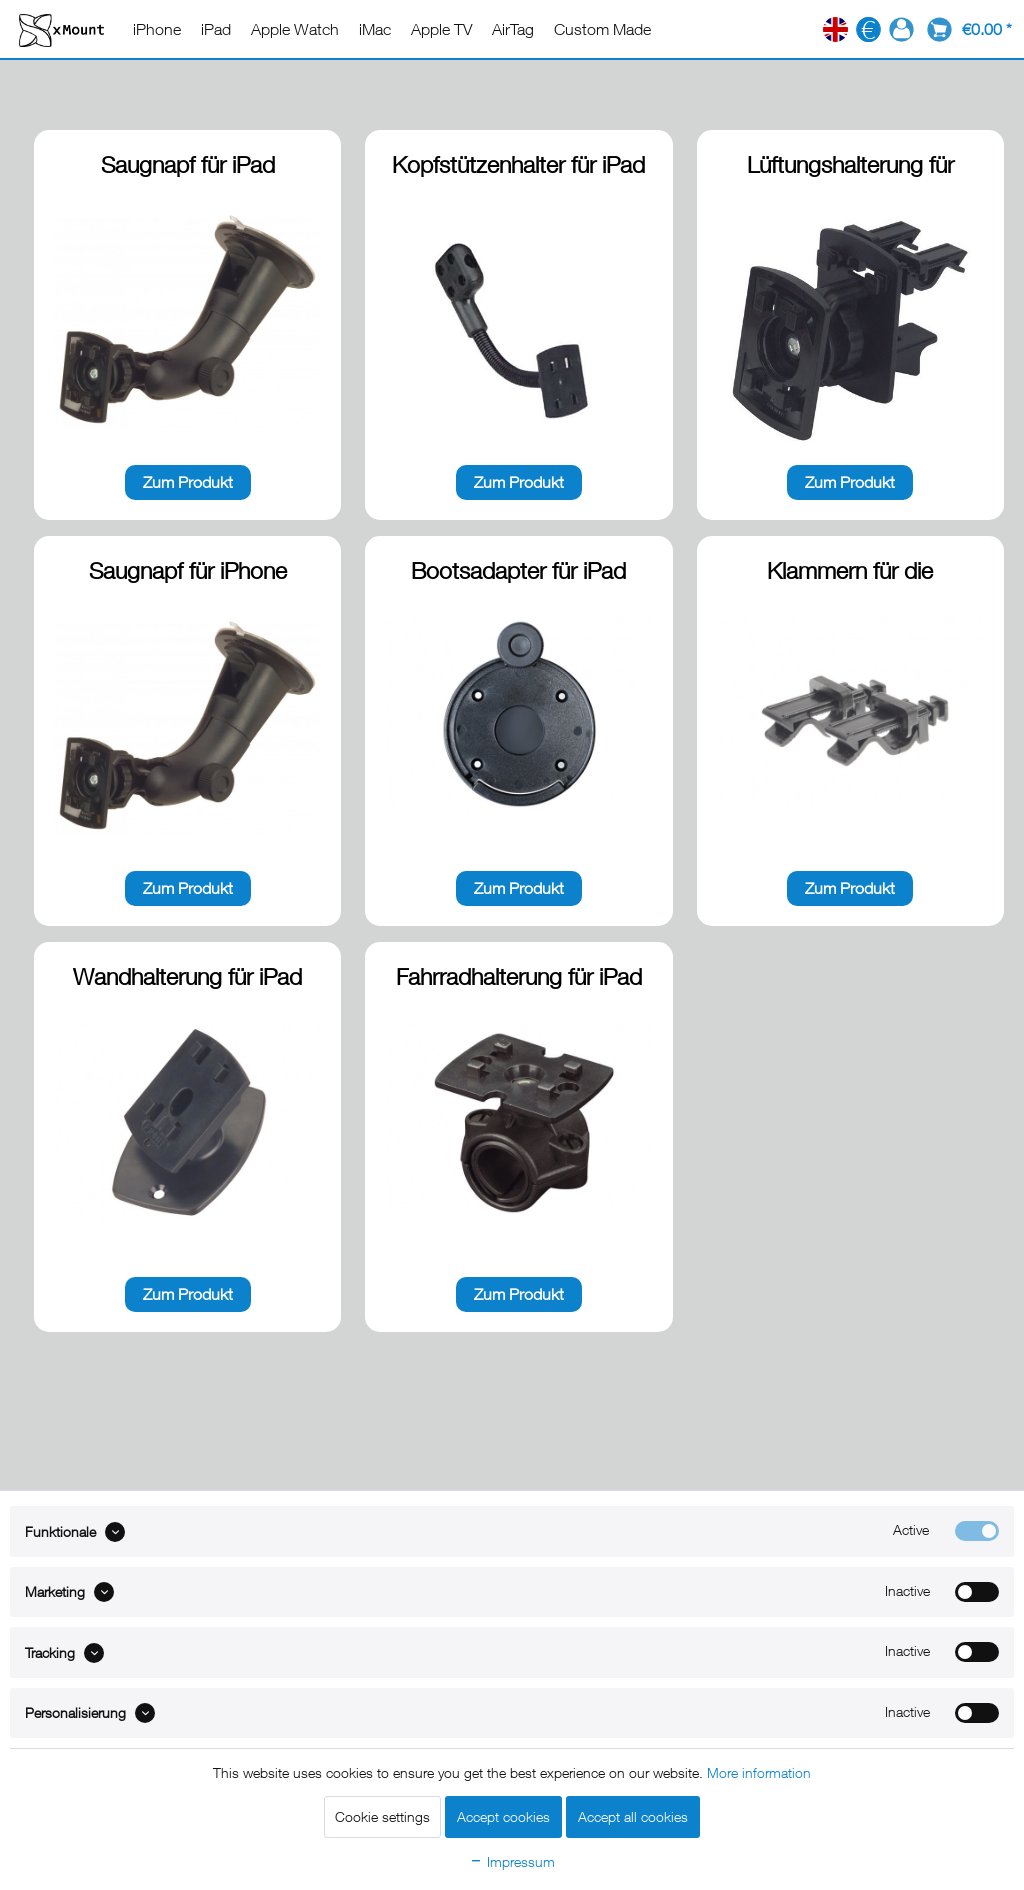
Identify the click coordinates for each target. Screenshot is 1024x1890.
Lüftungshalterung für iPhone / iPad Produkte (850, 166)
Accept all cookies (633, 1816)
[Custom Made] (602, 29)
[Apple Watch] (295, 29)
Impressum (512, 1861)
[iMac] (375, 29)
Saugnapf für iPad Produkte (188, 166)
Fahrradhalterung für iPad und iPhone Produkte (519, 978)
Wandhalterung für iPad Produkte (187, 978)
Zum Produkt (188, 482)
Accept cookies (503, 1816)
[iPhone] (157, 29)
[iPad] (216, 29)
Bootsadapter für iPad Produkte (518, 572)
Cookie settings (382, 1816)
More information (759, 1772)
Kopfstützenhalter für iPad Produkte (518, 166)
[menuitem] (157, 29)
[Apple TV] (441, 29)
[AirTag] (513, 29)
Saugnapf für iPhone (188, 570)
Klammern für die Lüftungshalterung (850, 572)
